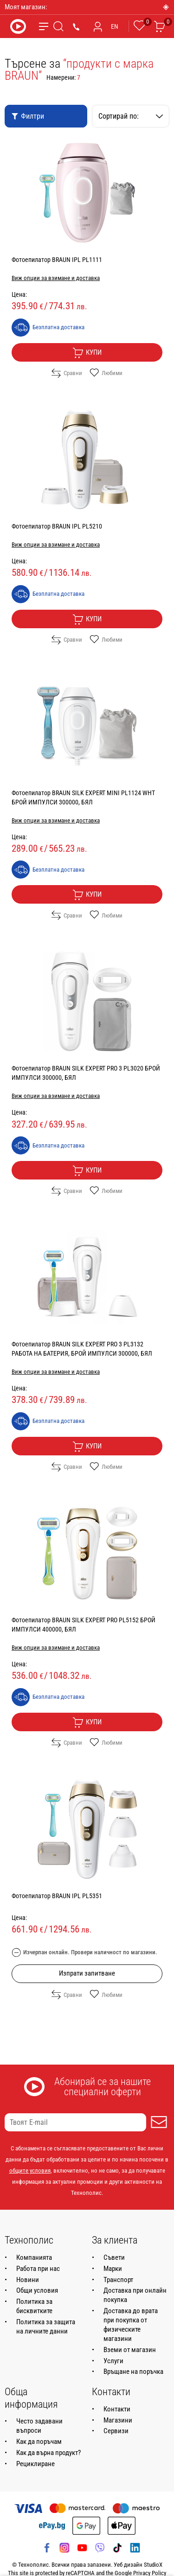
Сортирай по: (130, 116)
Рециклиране (35, 2464)
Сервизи (116, 2431)
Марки (112, 2268)
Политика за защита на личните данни (45, 2326)
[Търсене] (58, 26)
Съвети (114, 2257)
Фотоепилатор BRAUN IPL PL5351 (57, 1896)
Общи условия (37, 2290)
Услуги (113, 2361)
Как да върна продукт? (48, 2452)
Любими (106, 373)
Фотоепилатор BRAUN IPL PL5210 (57, 526)
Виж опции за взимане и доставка (56, 277)
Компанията (34, 2257)
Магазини (117, 2420)
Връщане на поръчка (133, 2371)
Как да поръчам (39, 2441)
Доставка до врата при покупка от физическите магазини (130, 2325)
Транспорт (118, 2280)
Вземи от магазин (129, 2350)
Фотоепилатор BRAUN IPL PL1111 (57, 259)
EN (114, 26)
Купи (87, 352)
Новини (27, 2280)
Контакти (116, 2409)
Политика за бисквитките (34, 2306)
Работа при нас (38, 2268)
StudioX (153, 2564)
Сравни (67, 373)
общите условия (30, 2170)
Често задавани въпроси (39, 2426)
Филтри (27, 116)
